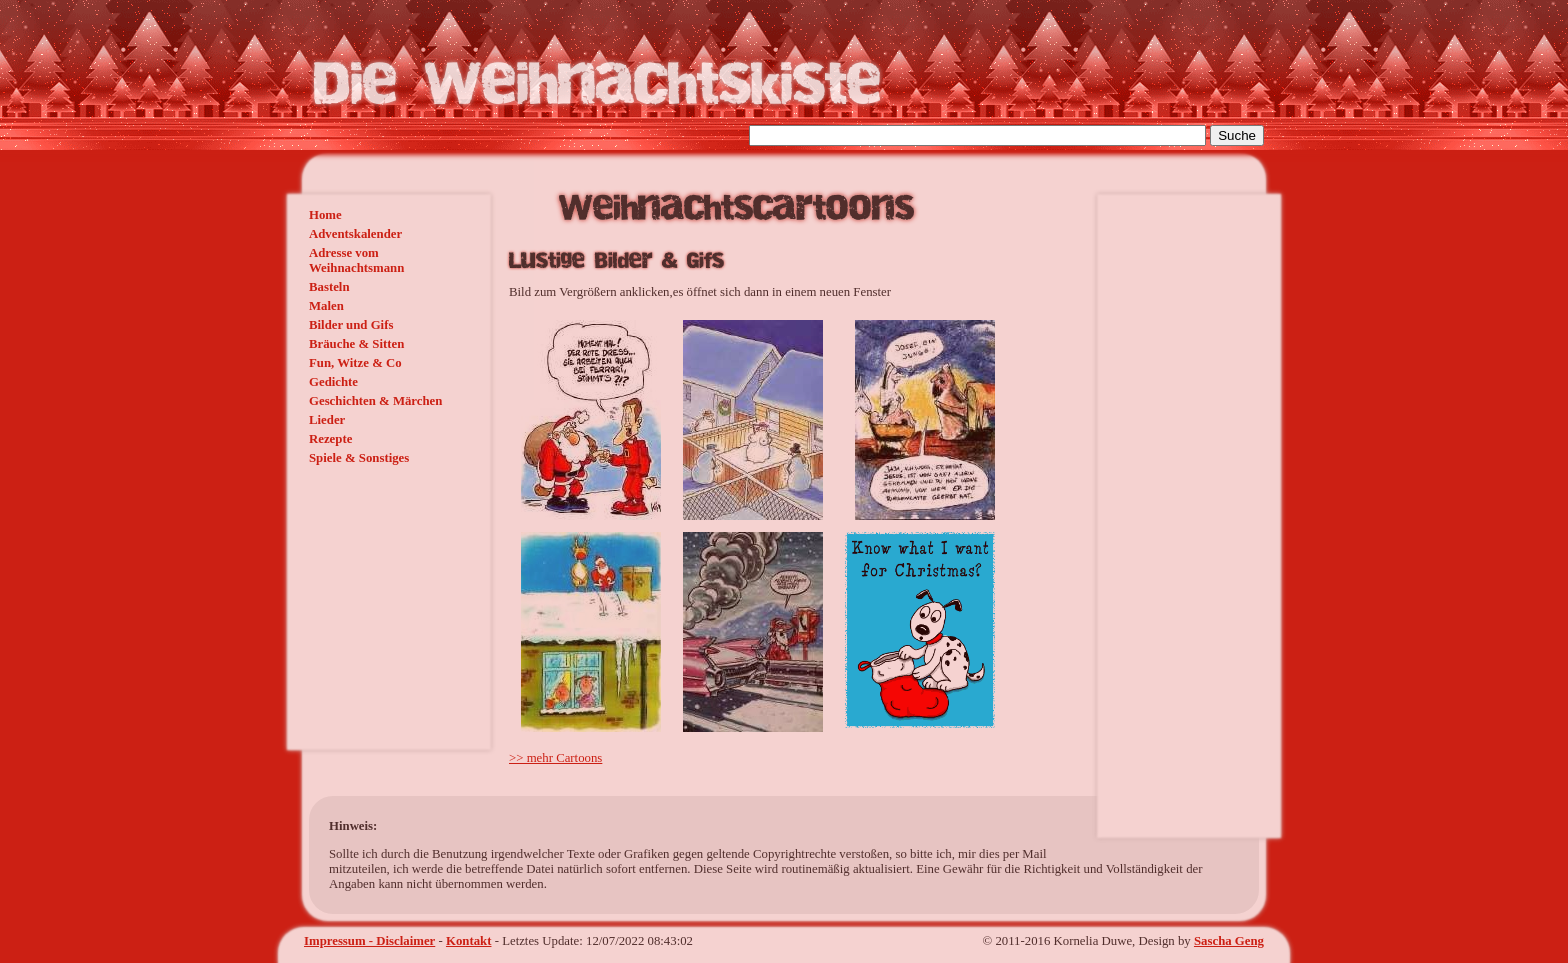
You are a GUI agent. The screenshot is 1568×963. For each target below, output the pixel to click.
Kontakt (469, 941)
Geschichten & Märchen (375, 401)
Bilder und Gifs (351, 325)
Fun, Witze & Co (355, 363)
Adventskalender (355, 234)
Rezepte (330, 439)
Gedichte (333, 382)
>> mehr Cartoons (555, 758)
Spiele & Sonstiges (359, 458)
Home (325, 215)
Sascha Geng (1229, 941)
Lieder (327, 420)
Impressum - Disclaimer (369, 941)
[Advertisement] (359, 601)
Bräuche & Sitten (356, 344)
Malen (326, 306)
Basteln (329, 287)
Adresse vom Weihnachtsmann (356, 260)
